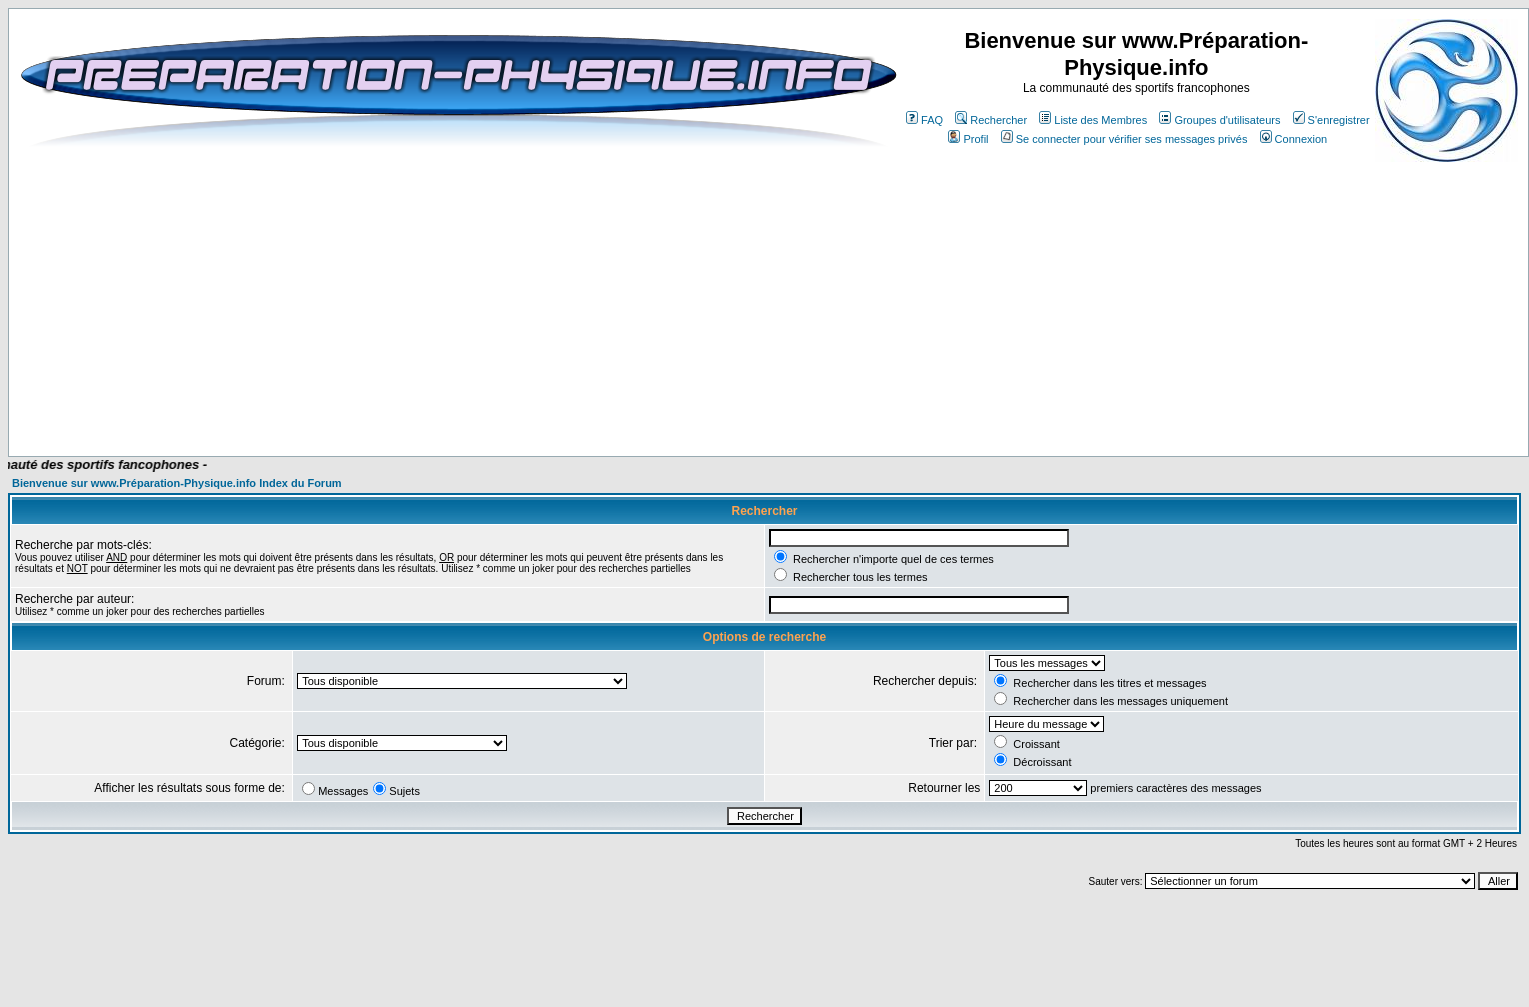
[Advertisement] (432, 397)
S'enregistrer (1331, 120)
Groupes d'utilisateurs (1219, 120)
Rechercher (991, 120)
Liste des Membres (1093, 120)
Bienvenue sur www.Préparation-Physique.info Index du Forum (177, 483)
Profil (968, 139)
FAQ (924, 120)
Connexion (1294, 139)
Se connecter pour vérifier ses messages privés (1124, 139)
